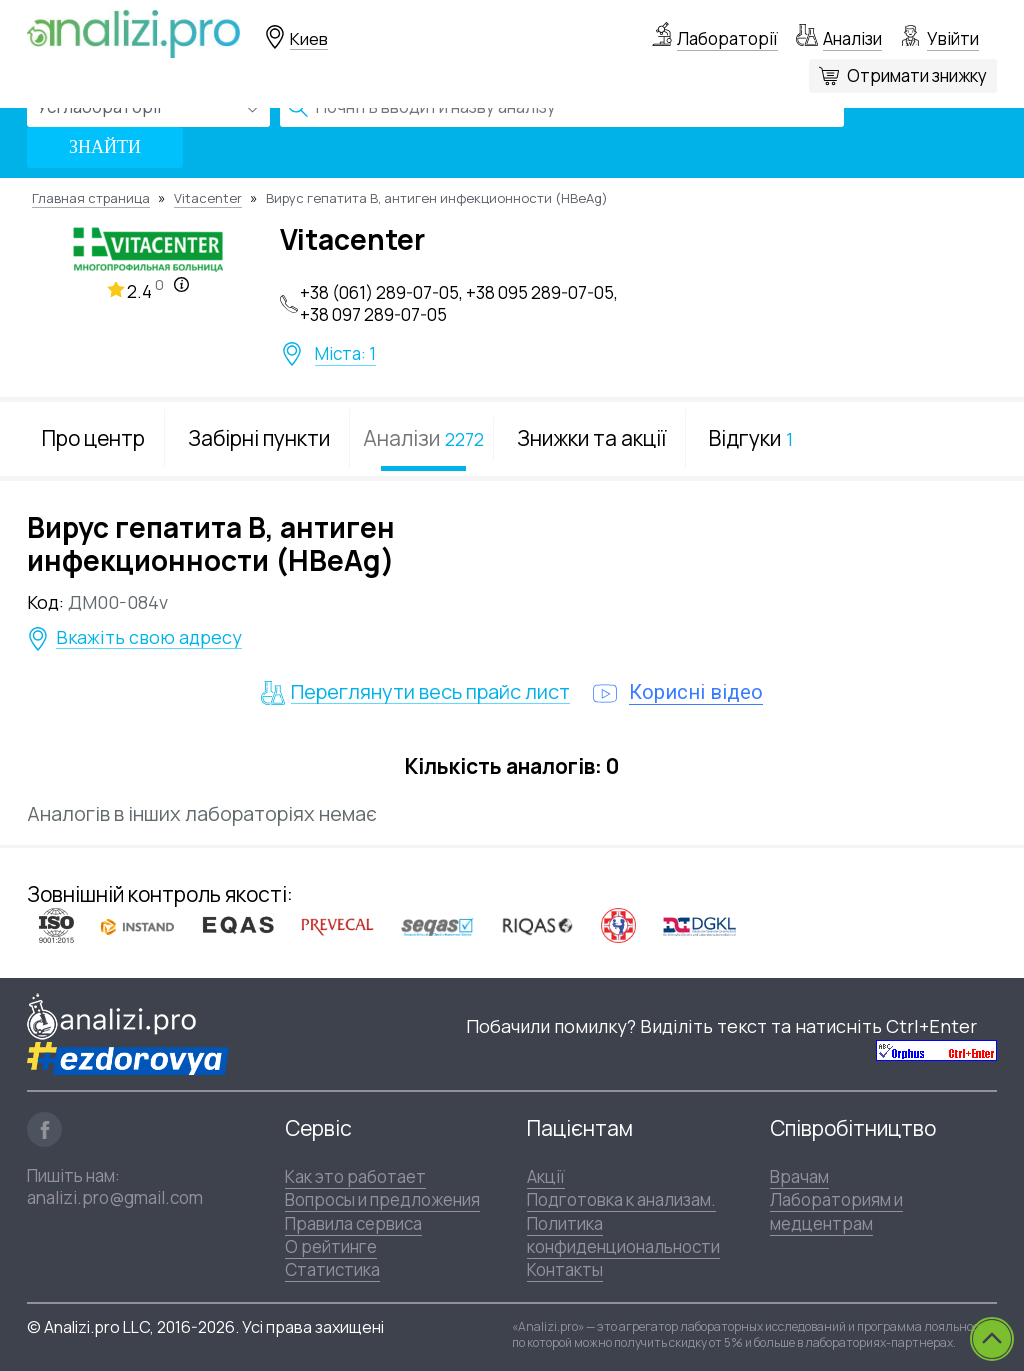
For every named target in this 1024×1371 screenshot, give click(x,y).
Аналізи (852, 38)
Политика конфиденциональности (623, 1235)
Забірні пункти (259, 438)
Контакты (565, 1269)
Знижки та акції (591, 438)
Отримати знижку (917, 75)
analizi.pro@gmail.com (115, 1197)
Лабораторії (727, 38)
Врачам (799, 1176)
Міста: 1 (345, 354)
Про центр (93, 438)
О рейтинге (331, 1246)
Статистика (332, 1269)
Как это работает (355, 1176)
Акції (546, 1176)
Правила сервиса (353, 1223)
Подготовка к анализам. (621, 1199)
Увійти (953, 38)
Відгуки (751, 438)
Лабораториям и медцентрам (836, 1211)
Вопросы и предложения (382, 1199)
